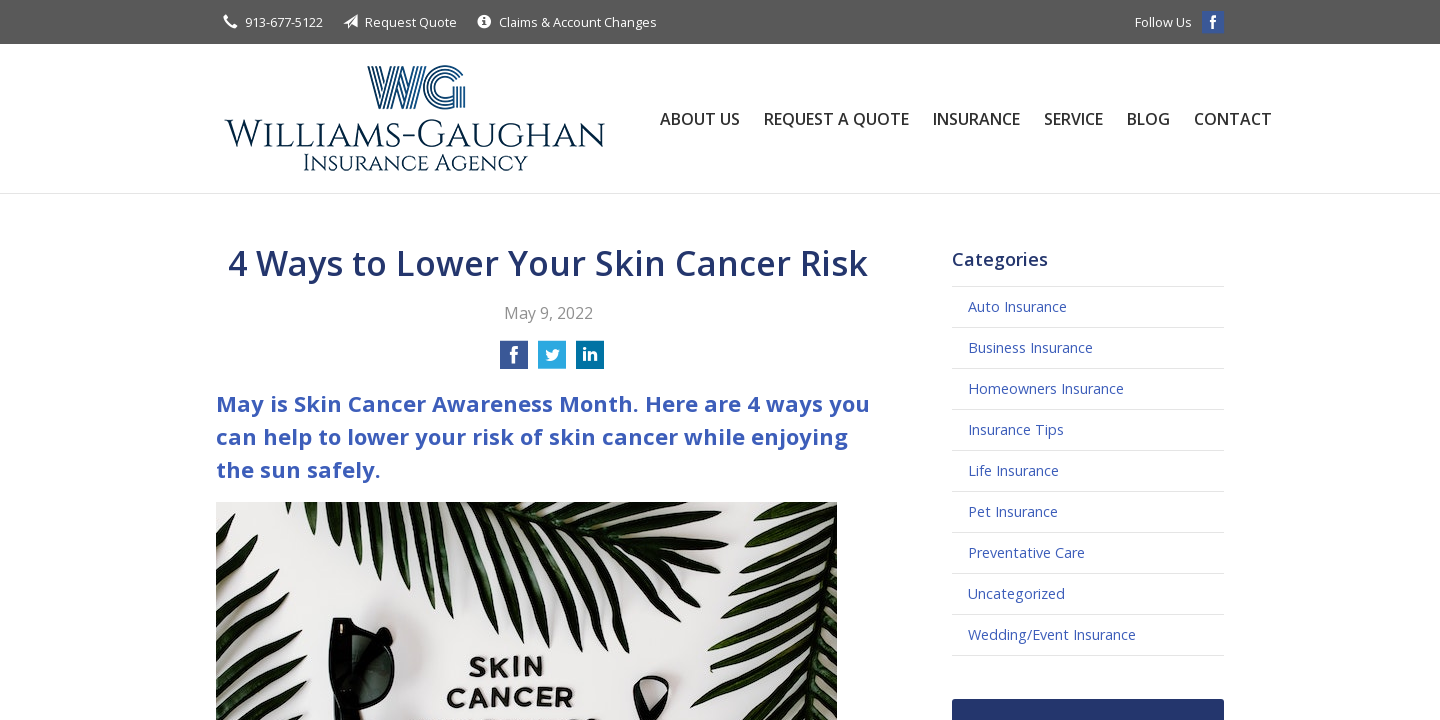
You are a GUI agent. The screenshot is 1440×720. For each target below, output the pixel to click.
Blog (1148, 119)
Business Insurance (1030, 347)
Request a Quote (836, 119)
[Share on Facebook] (514, 361)
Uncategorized (1016, 593)
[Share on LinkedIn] (590, 361)
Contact (1233, 119)
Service (1073, 119)
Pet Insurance (1013, 511)
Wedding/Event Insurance (1052, 634)
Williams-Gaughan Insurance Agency (416, 118)
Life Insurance (1013, 470)
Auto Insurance (1017, 306)
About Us (700, 119)
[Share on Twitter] (552, 361)
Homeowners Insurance (1046, 388)
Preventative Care (1026, 552)
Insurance (976, 119)
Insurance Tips (1016, 429)
